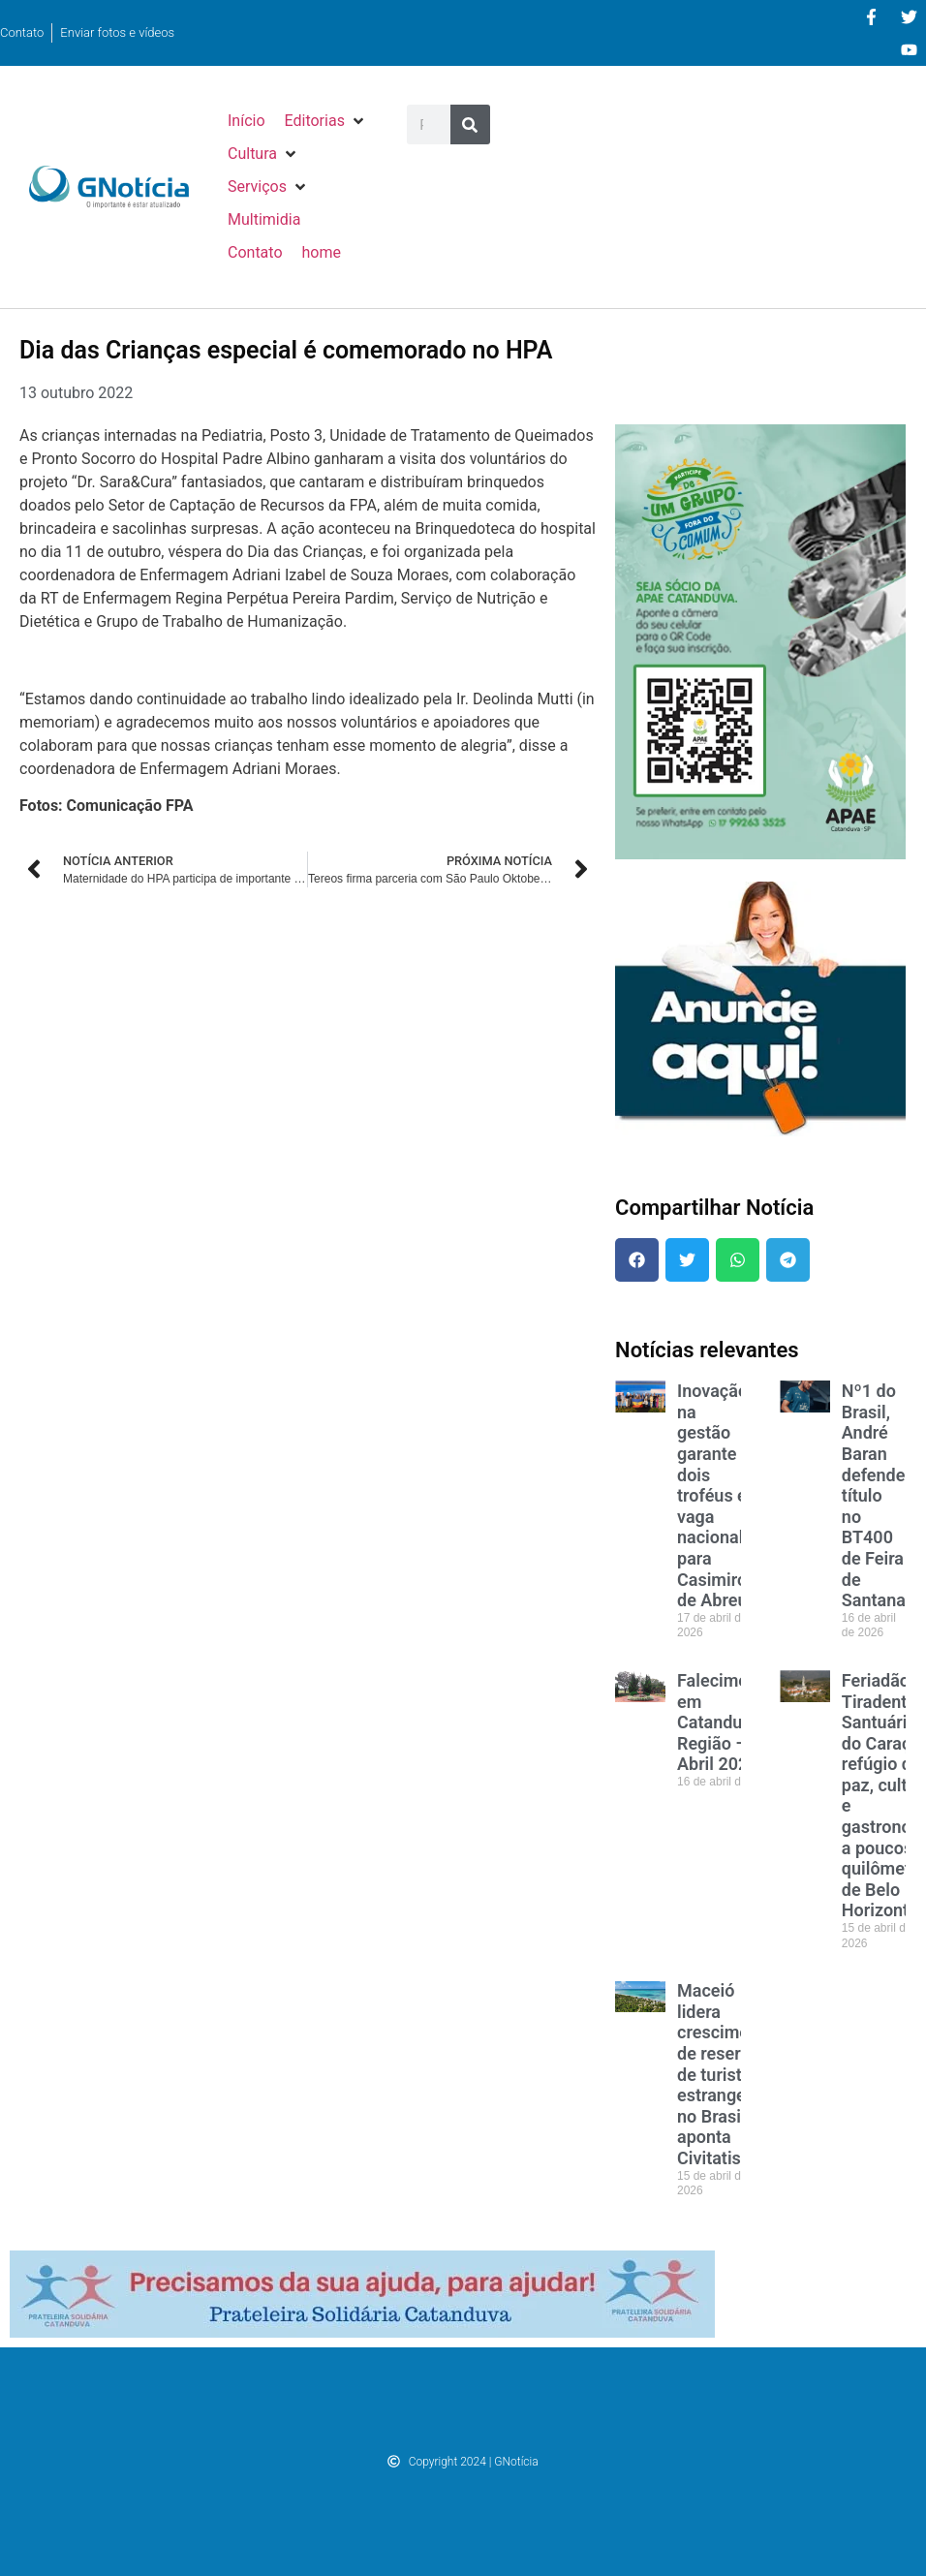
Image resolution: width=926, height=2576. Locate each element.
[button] (326, 121)
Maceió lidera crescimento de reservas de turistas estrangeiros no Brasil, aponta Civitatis (726, 2074)
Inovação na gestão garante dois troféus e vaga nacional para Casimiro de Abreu (712, 1495)
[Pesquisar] (470, 124)
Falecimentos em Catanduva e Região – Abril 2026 (729, 1722)
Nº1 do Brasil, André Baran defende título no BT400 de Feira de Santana (874, 1495)
